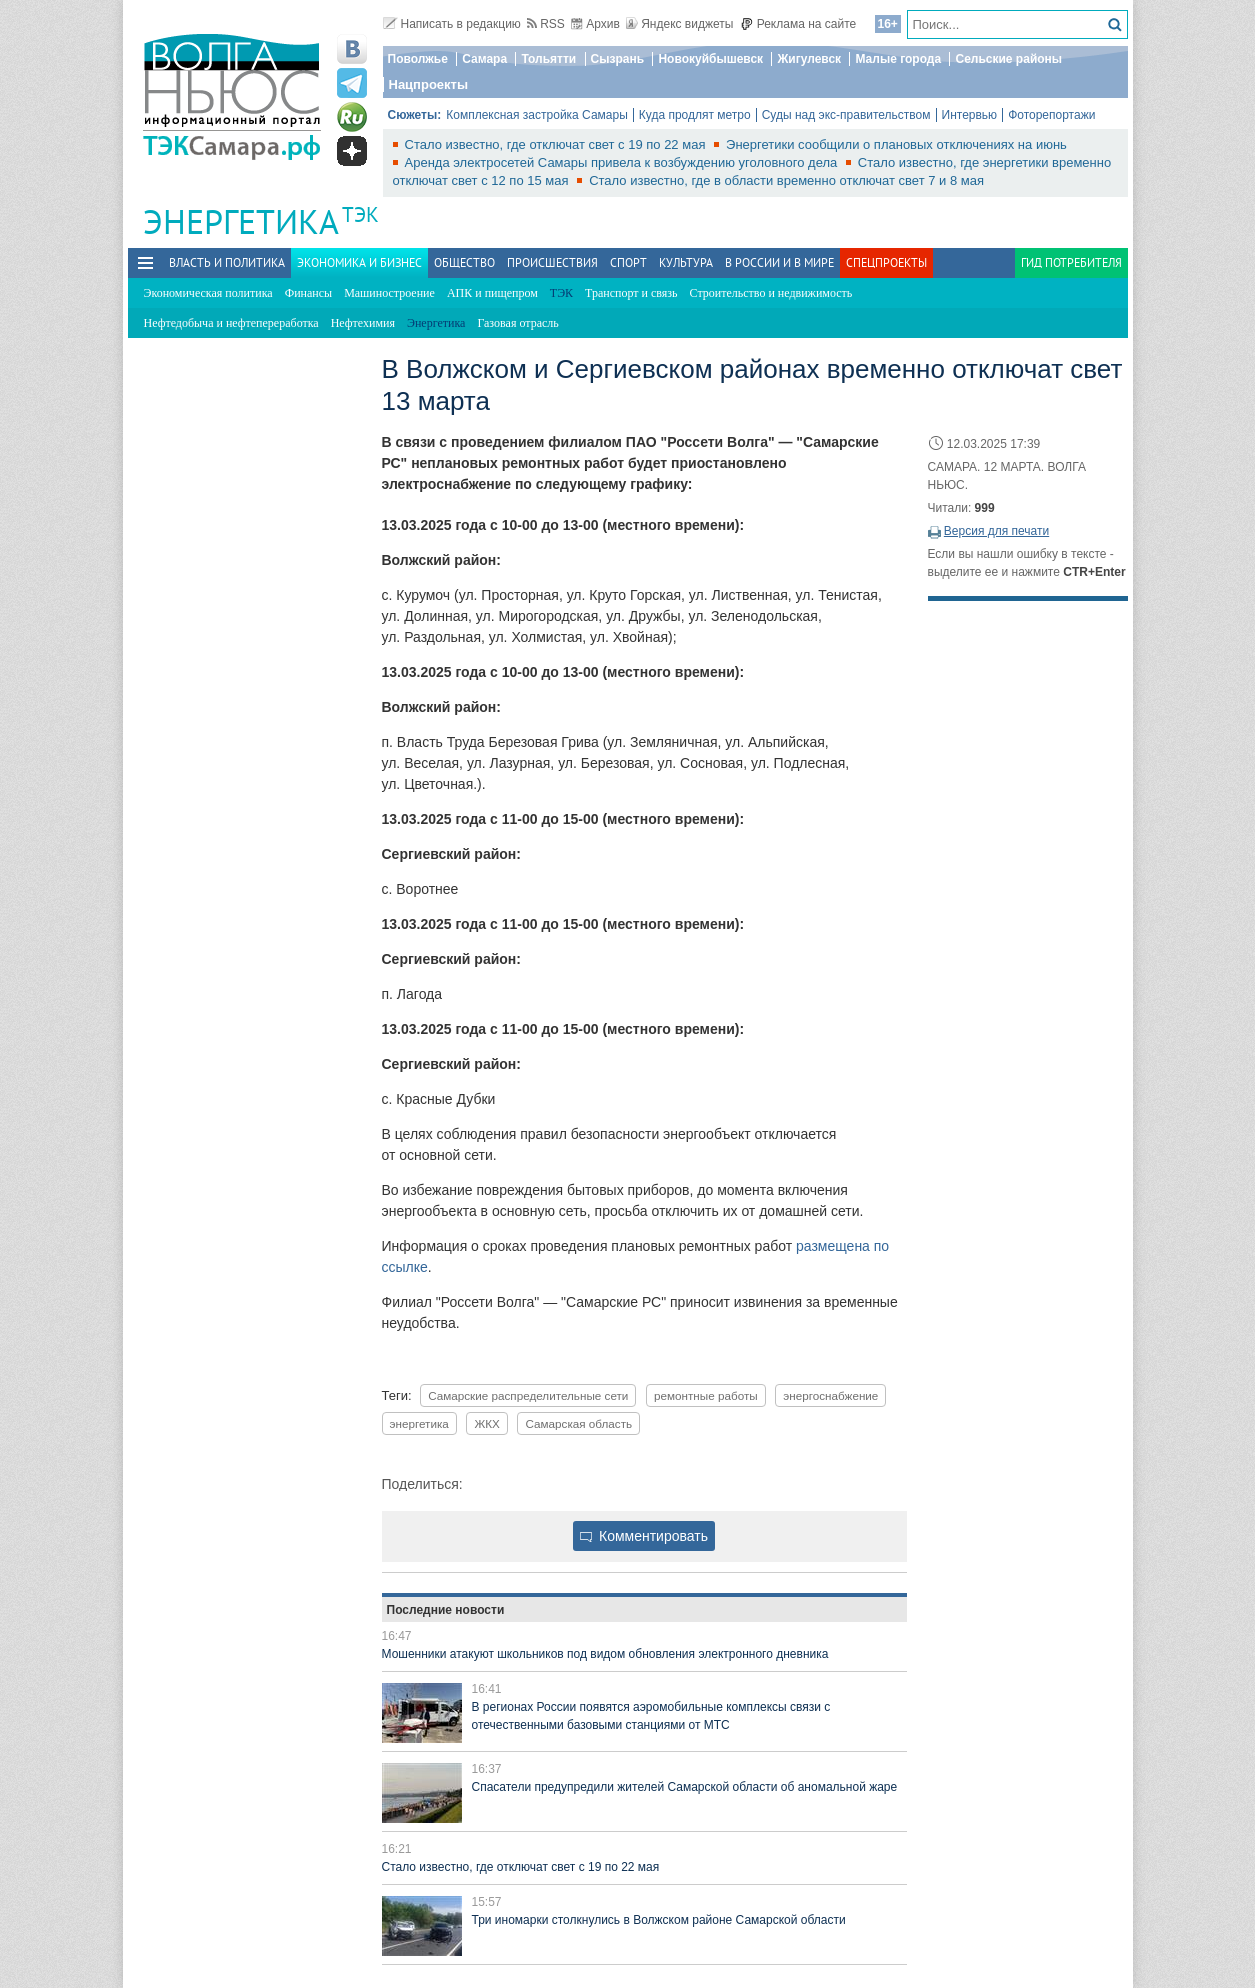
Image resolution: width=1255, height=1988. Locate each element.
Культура (686, 262)
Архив (595, 24)
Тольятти (548, 59)
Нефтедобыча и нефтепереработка (231, 323)
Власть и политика (227, 262)
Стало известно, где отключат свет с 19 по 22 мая (557, 144)
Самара (484, 59)
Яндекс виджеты (679, 24)
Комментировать (644, 1536)
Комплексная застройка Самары (537, 115)
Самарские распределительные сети (528, 1395)
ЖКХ (486, 1423)
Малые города (898, 59)
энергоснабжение (830, 1395)
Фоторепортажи (1051, 115)
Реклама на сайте (798, 24)
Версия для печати (996, 531)
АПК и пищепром (492, 293)
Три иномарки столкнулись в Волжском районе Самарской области (659, 1920)
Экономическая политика (208, 293)
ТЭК (360, 214)
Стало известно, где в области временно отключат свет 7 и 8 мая (786, 180)
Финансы (308, 293)
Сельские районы (1008, 59)
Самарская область (578, 1423)
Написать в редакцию (452, 24)
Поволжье (418, 59)
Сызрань (618, 59)
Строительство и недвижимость (771, 293)
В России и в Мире (779, 262)
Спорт (628, 262)
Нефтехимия (363, 323)
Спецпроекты (886, 262)
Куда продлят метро (695, 115)
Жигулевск (809, 59)
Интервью (970, 115)
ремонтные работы (706, 1395)
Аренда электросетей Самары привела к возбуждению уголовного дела (623, 162)
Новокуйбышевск (710, 59)
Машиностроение (389, 293)
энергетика (419, 1423)
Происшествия (552, 262)
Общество (464, 262)
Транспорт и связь (631, 293)
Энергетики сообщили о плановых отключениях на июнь (896, 144)
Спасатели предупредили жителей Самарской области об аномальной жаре (685, 1787)
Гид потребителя (1071, 262)
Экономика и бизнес (359, 262)
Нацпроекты (429, 84)
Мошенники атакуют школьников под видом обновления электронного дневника (605, 1654)
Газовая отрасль (517, 323)
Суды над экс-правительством (846, 115)
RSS (546, 24)
